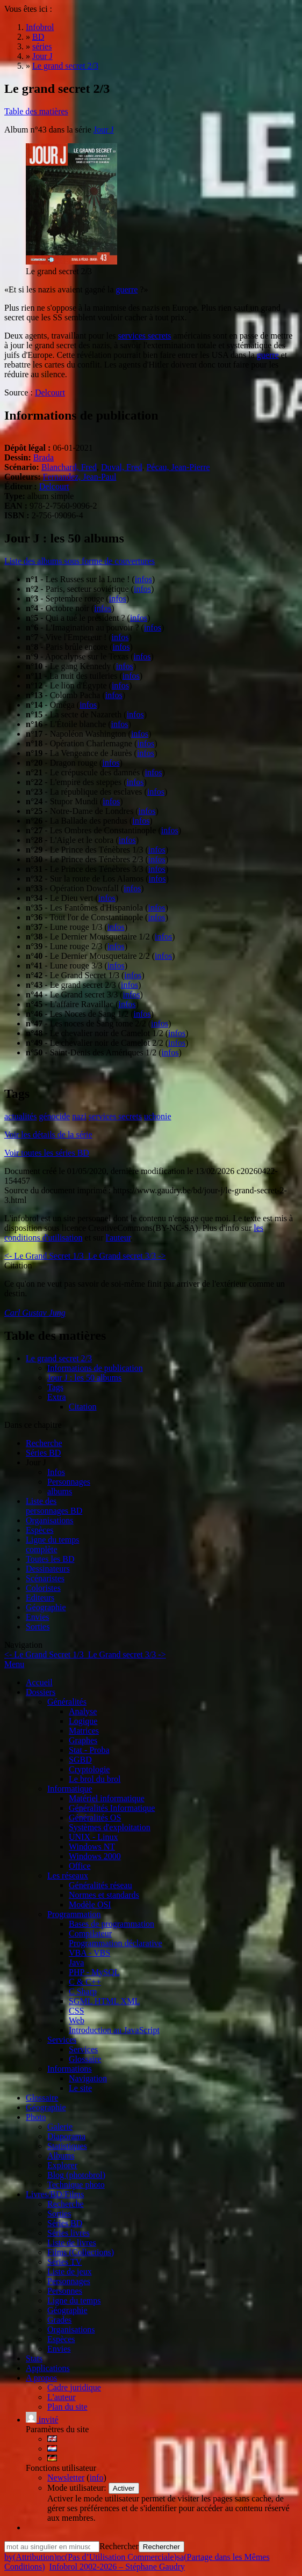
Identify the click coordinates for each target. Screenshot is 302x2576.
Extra (56, 1396)
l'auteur (118, 1237)
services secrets (144, 335)
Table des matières (36, 111)
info (97, 2477)
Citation (83, 1406)
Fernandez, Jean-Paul (80, 476)
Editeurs (40, 1597)
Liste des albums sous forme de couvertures (79, 561)
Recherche (44, 1443)
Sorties (37, 1626)
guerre (127, 289)
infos (143, 579)
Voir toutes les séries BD (46, 1152)
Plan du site (67, 2406)
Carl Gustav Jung (35, 1312)
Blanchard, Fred (69, 467)
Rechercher (119, 2546)
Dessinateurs (48, 1568)
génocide (54, 1116)
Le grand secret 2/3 (59, 1358)
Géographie (46, 1607)
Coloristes (43, 1587)
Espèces (40, 1530)
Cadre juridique (74, 2387)
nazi (79, 1116)
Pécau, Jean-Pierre (178, 467)
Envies (37, 1616)
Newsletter (65, 2477)
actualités (20, 1116)
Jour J (104, 129)
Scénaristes (45, 1578)
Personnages (68, 1481)
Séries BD (43, 1452)
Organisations (50, 1520)
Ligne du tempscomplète (53, 1544)
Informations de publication (95, 1368)
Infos (56, 1472)
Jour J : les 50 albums (84, 1377)
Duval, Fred (121, 467)
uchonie (157, 1116)
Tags (55, 1387)
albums (59, 1491)
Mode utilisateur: (78, 2487)
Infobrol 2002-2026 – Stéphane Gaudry (117, 2566)
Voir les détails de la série (48, 1134)
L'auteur (61, 2397)
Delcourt (50, 392)
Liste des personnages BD (54, 1505)
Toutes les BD (50, 1559)
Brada (43, 457)
